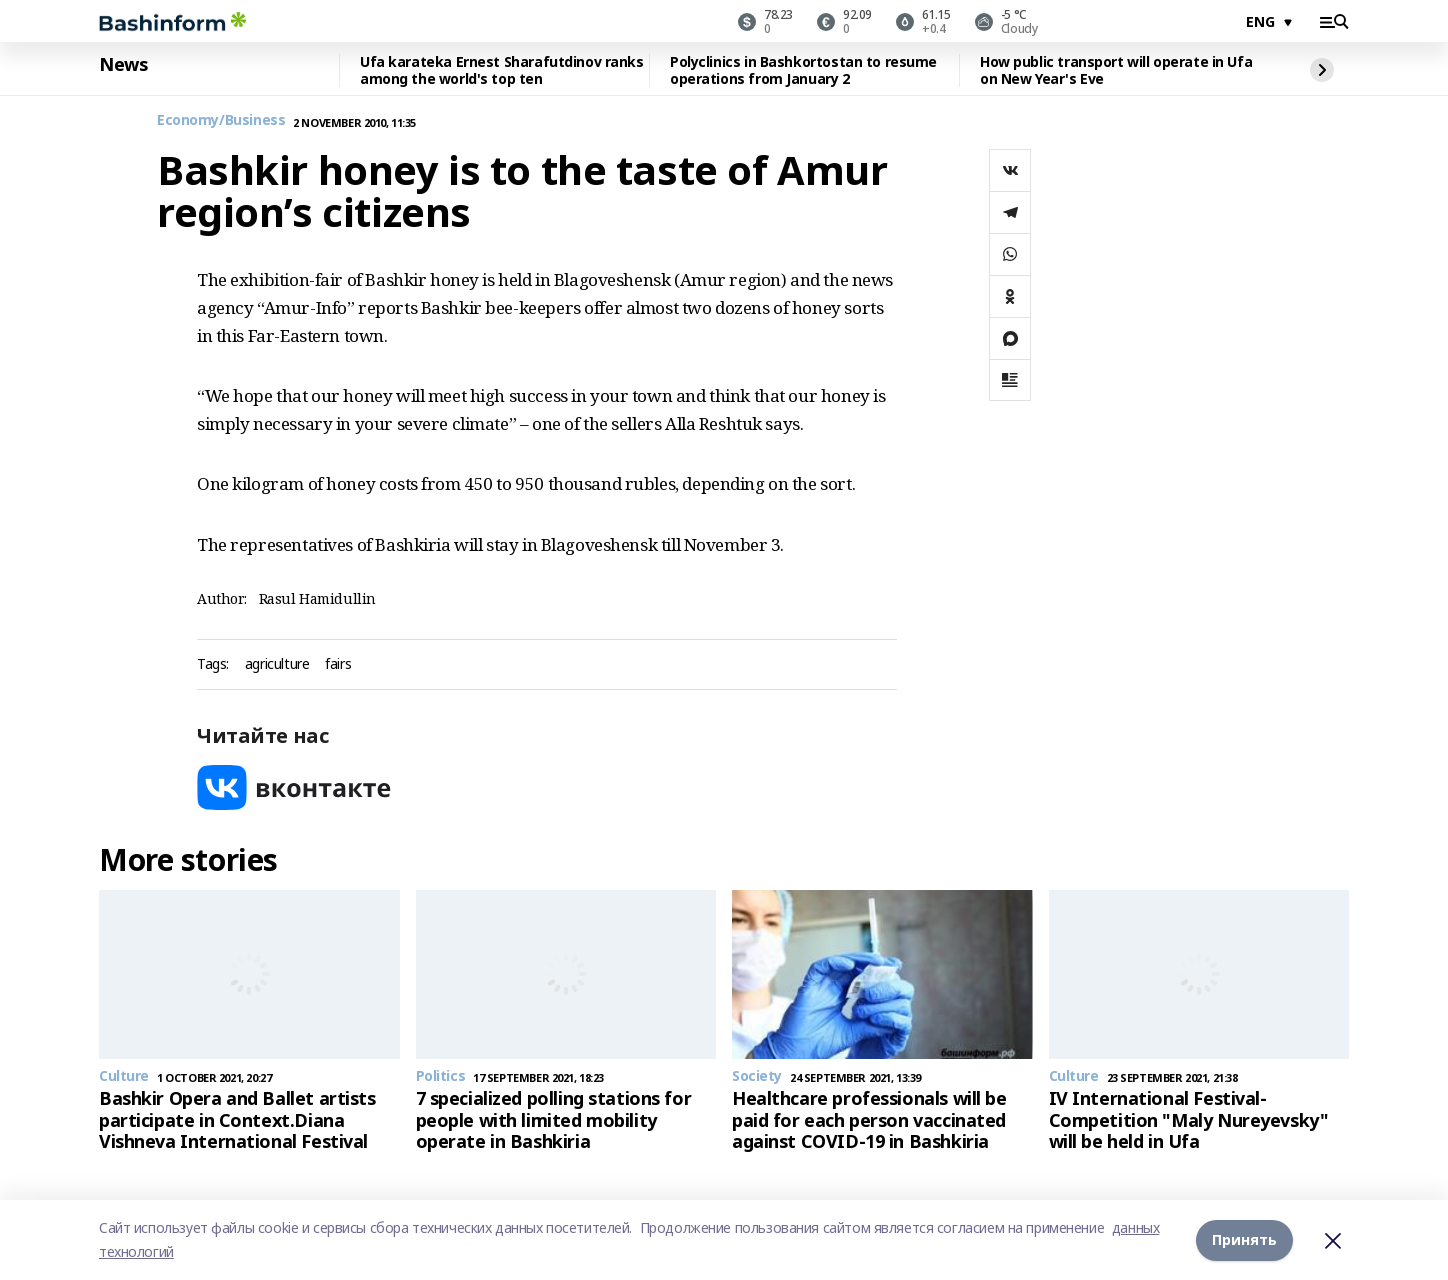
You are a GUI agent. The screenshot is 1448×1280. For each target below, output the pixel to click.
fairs (338, 664)
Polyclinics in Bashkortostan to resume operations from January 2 (803, 70)
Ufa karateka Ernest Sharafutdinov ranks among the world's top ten (502, 70)
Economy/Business (221, 120)
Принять (1244, 1239)
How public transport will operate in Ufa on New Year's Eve (1116, 70)
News (123, 65)
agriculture (277, 664)
